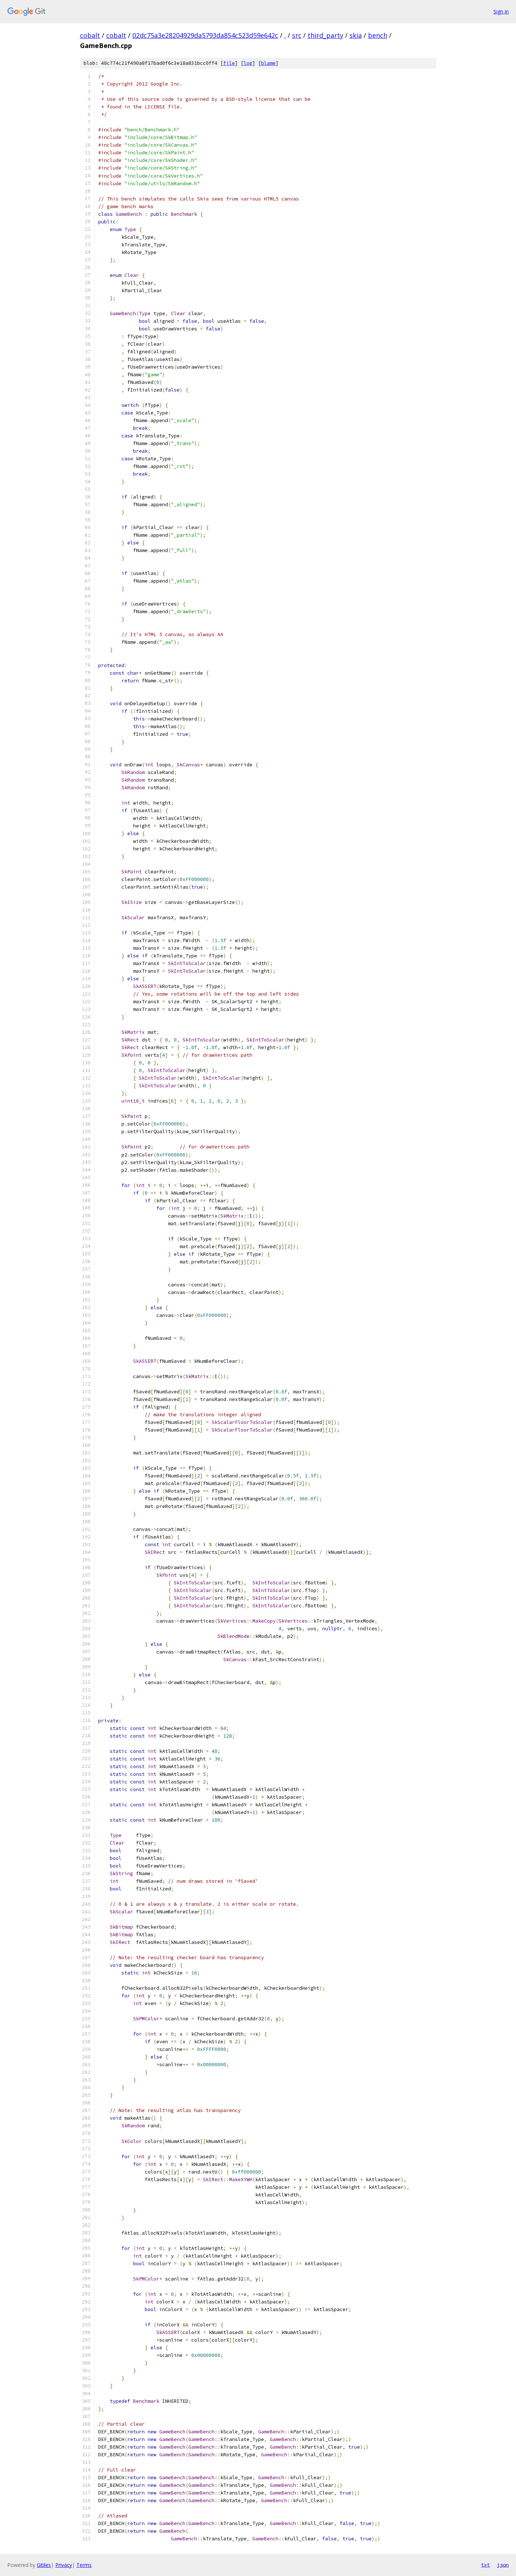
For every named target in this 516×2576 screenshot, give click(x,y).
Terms (84, 2564)
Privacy (63, 2564)
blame (268, 63)
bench (377, 35)
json (503, 2564)
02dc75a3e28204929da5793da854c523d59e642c (205, 35)
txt (485, 2564)
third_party (325, 35)
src (296, 35)
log (248, 63)
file (229, 63)
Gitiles (44, 2564)
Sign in (501, 11)
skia (355, 35)
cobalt (90, 35)
